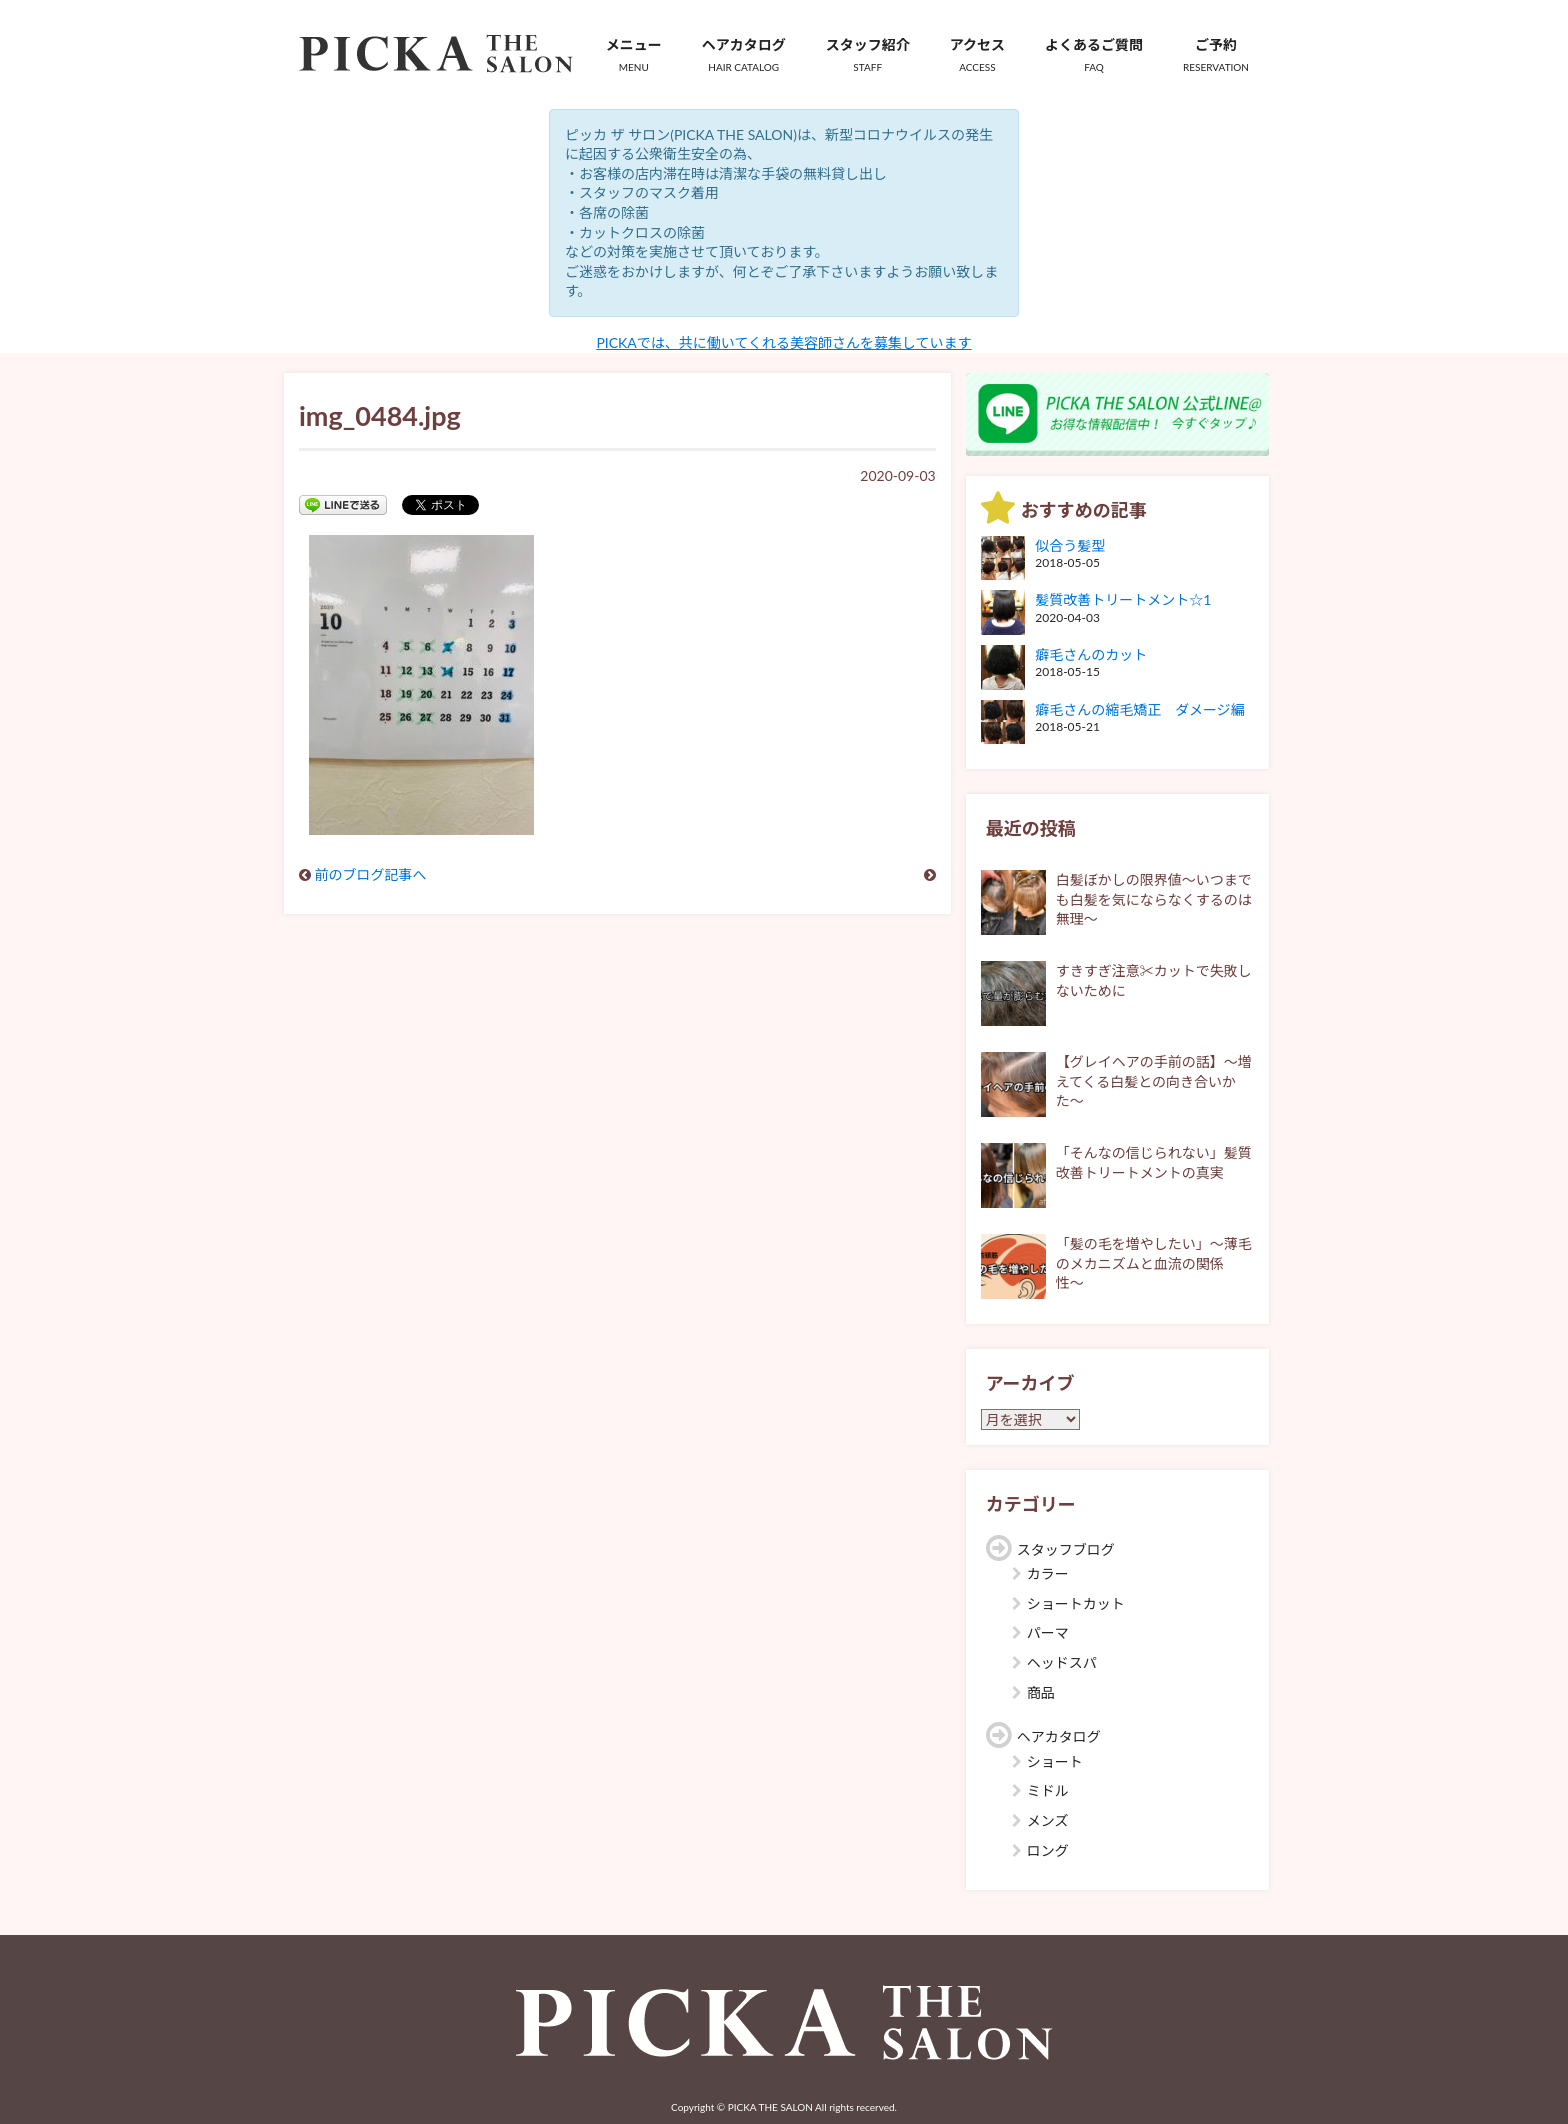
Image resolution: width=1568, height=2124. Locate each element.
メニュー (634, 55)
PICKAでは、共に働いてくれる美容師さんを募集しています (783, 342)
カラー (1048, 1573)
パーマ (1048, 1632)
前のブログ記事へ (371, 874)
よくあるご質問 (1094, 55)
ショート (1055, 1761)
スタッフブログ (1066, 1549)
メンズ (1048, 1820)
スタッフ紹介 (868, 55)
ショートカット (1076, 1603)
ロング (1048, 1850)
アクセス (977, 55)
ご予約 (1216, 55)
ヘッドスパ (1062, 1662)
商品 (1041, 1692)
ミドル (1048, 1790)
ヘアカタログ (744, 55)
